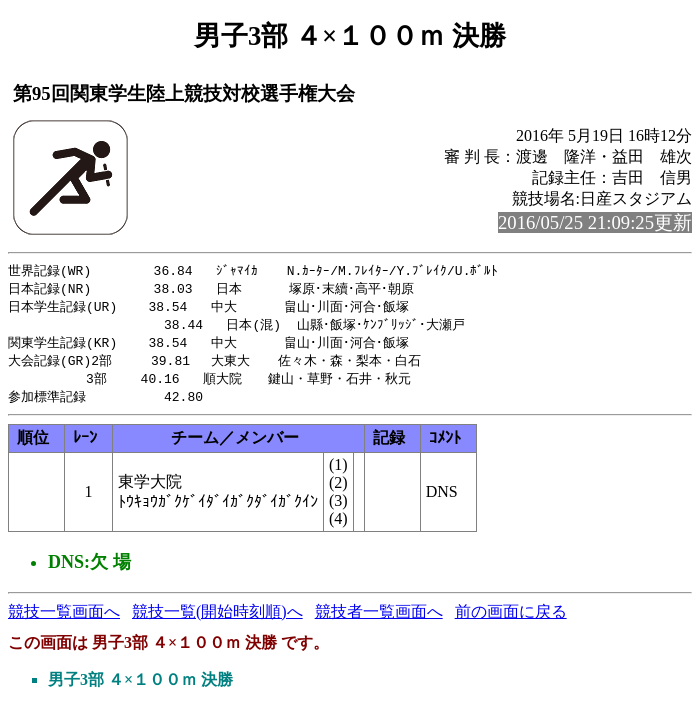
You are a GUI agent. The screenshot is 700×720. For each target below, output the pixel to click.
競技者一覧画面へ (379, 619)
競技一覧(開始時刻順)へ (217, 619)
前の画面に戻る (511, 619)
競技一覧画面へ (64, 619)
